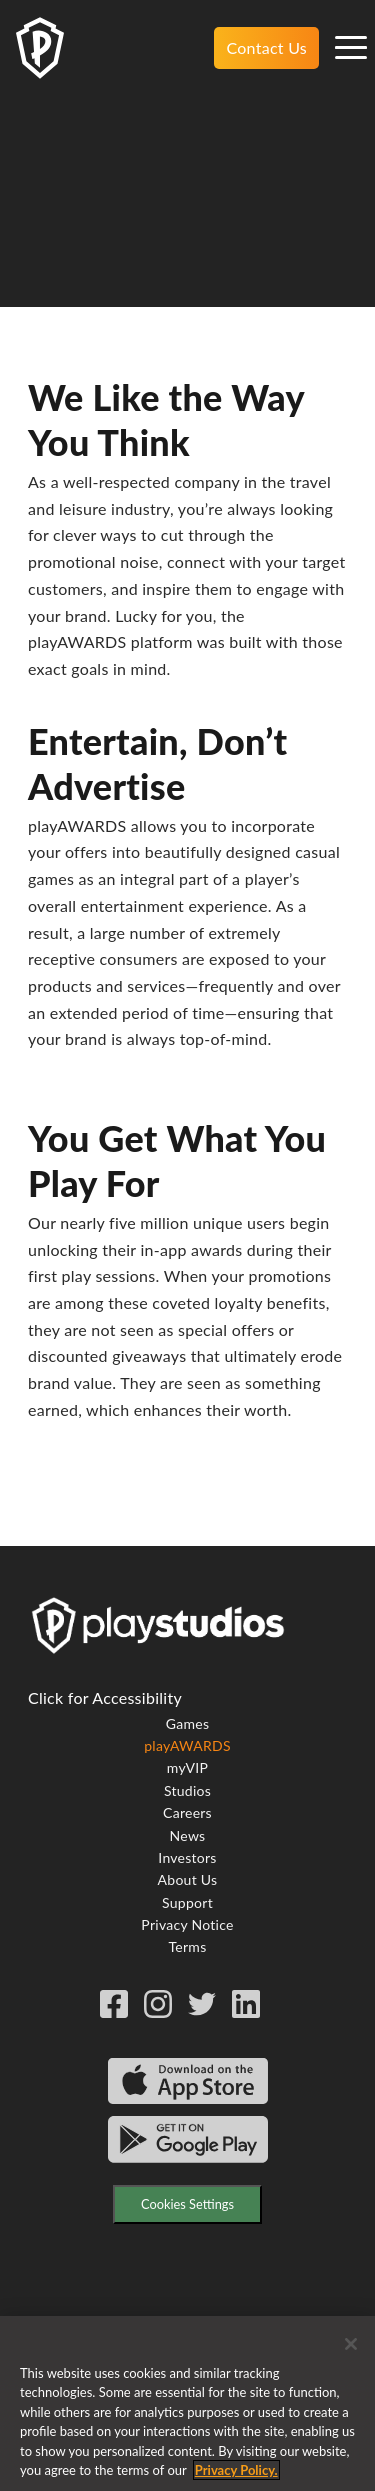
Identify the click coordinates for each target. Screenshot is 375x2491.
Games (187, 1723)
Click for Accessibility (105, 1697)
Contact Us (266, 47)
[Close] (351, 2351)
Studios (187, 1790)
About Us (188, 1879)
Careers (187, 1812)
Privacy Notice (187, 1924)
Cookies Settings (187, 2204)
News (188, 1835)
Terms (188, 1946)
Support (187, 1902)
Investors (187, 1857)
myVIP (187, 1767)
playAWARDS (187, 1745)
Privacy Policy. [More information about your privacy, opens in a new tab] (236, 2478)
